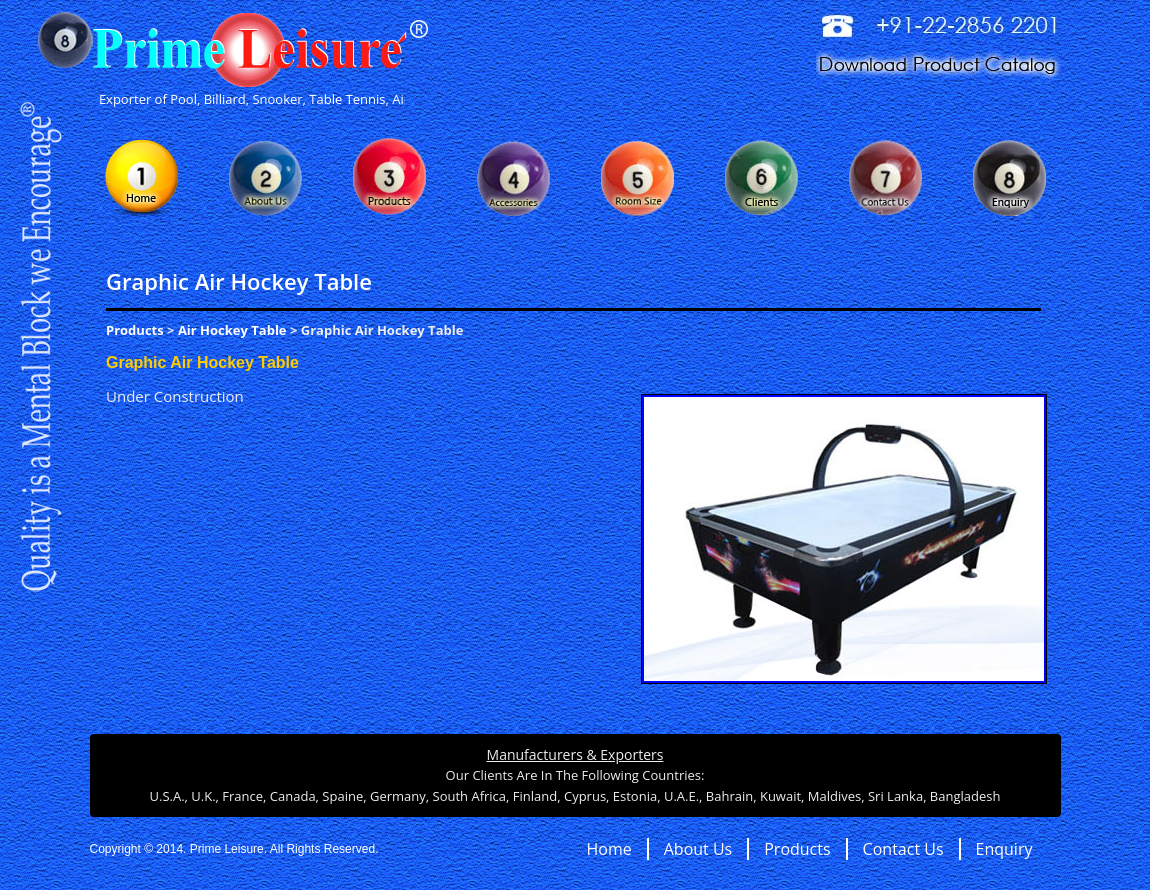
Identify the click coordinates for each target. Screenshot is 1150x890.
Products (135, 330)
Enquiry (1004, 849)
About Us (698, 849)
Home (609, 849)
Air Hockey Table (232, 330)
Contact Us (903, 849)
